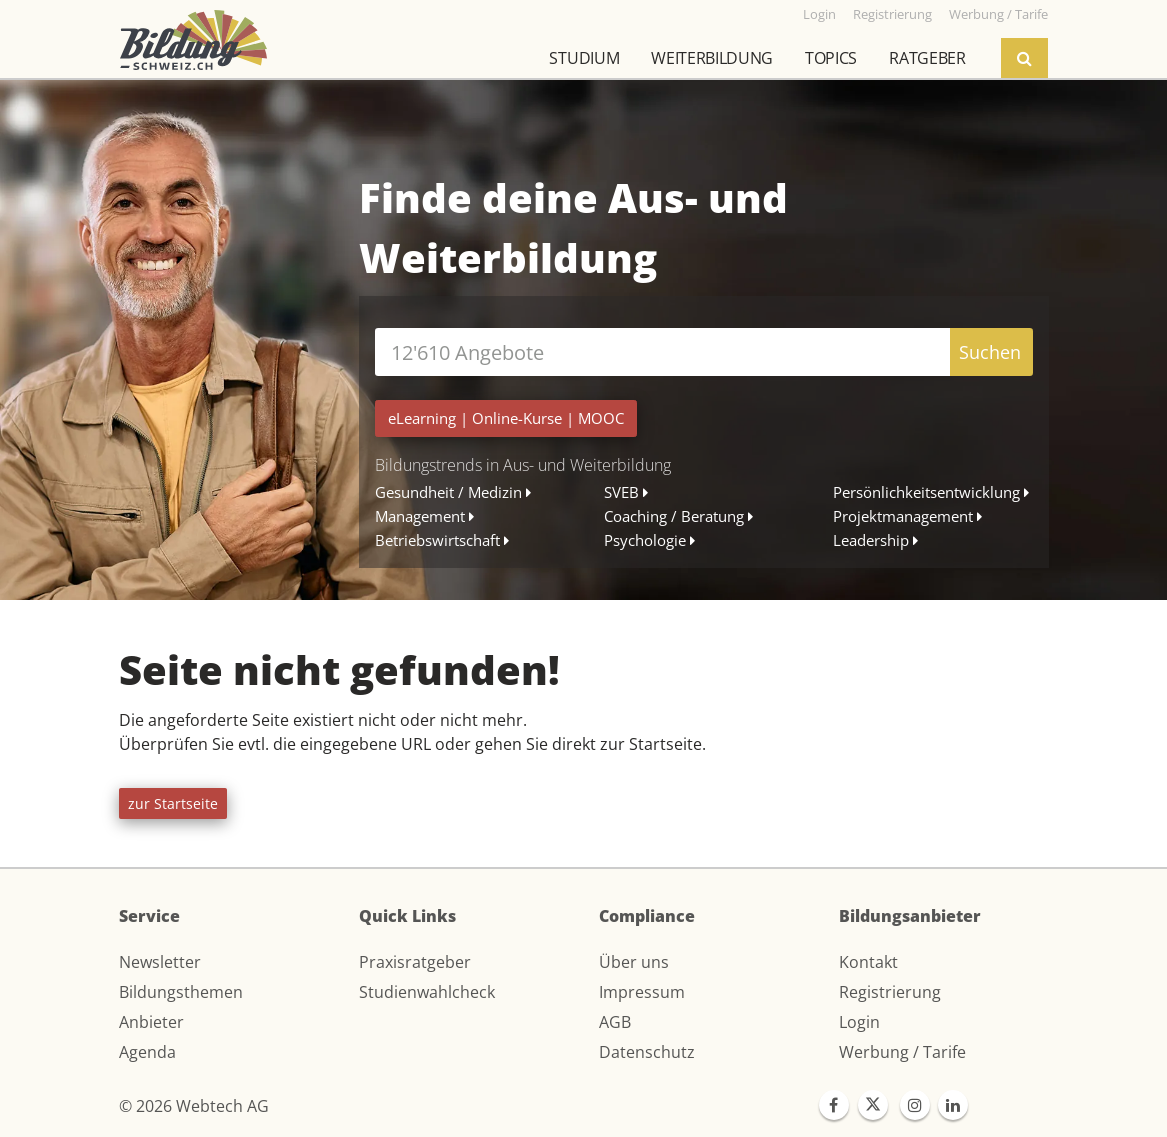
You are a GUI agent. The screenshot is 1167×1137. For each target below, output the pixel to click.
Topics (831, 58)
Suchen (990, 352)
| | (506, 418)
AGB (615, 1022)
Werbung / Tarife (902, 1052)
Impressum (642, 992)
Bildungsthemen (181, 992)
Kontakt (868, 962)
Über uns (634, 962)
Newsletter (160, 962)
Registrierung (890, 992)
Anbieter (151, 1022)
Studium (584, 58)
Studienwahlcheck (427, 992)
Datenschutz (647, 1052)
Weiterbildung (712, 58)
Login (859, 1022)
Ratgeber (927, 58)
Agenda (147, 1052)
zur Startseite (173, 803)
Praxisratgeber (415, 962)
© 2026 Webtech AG (194, 1106)
